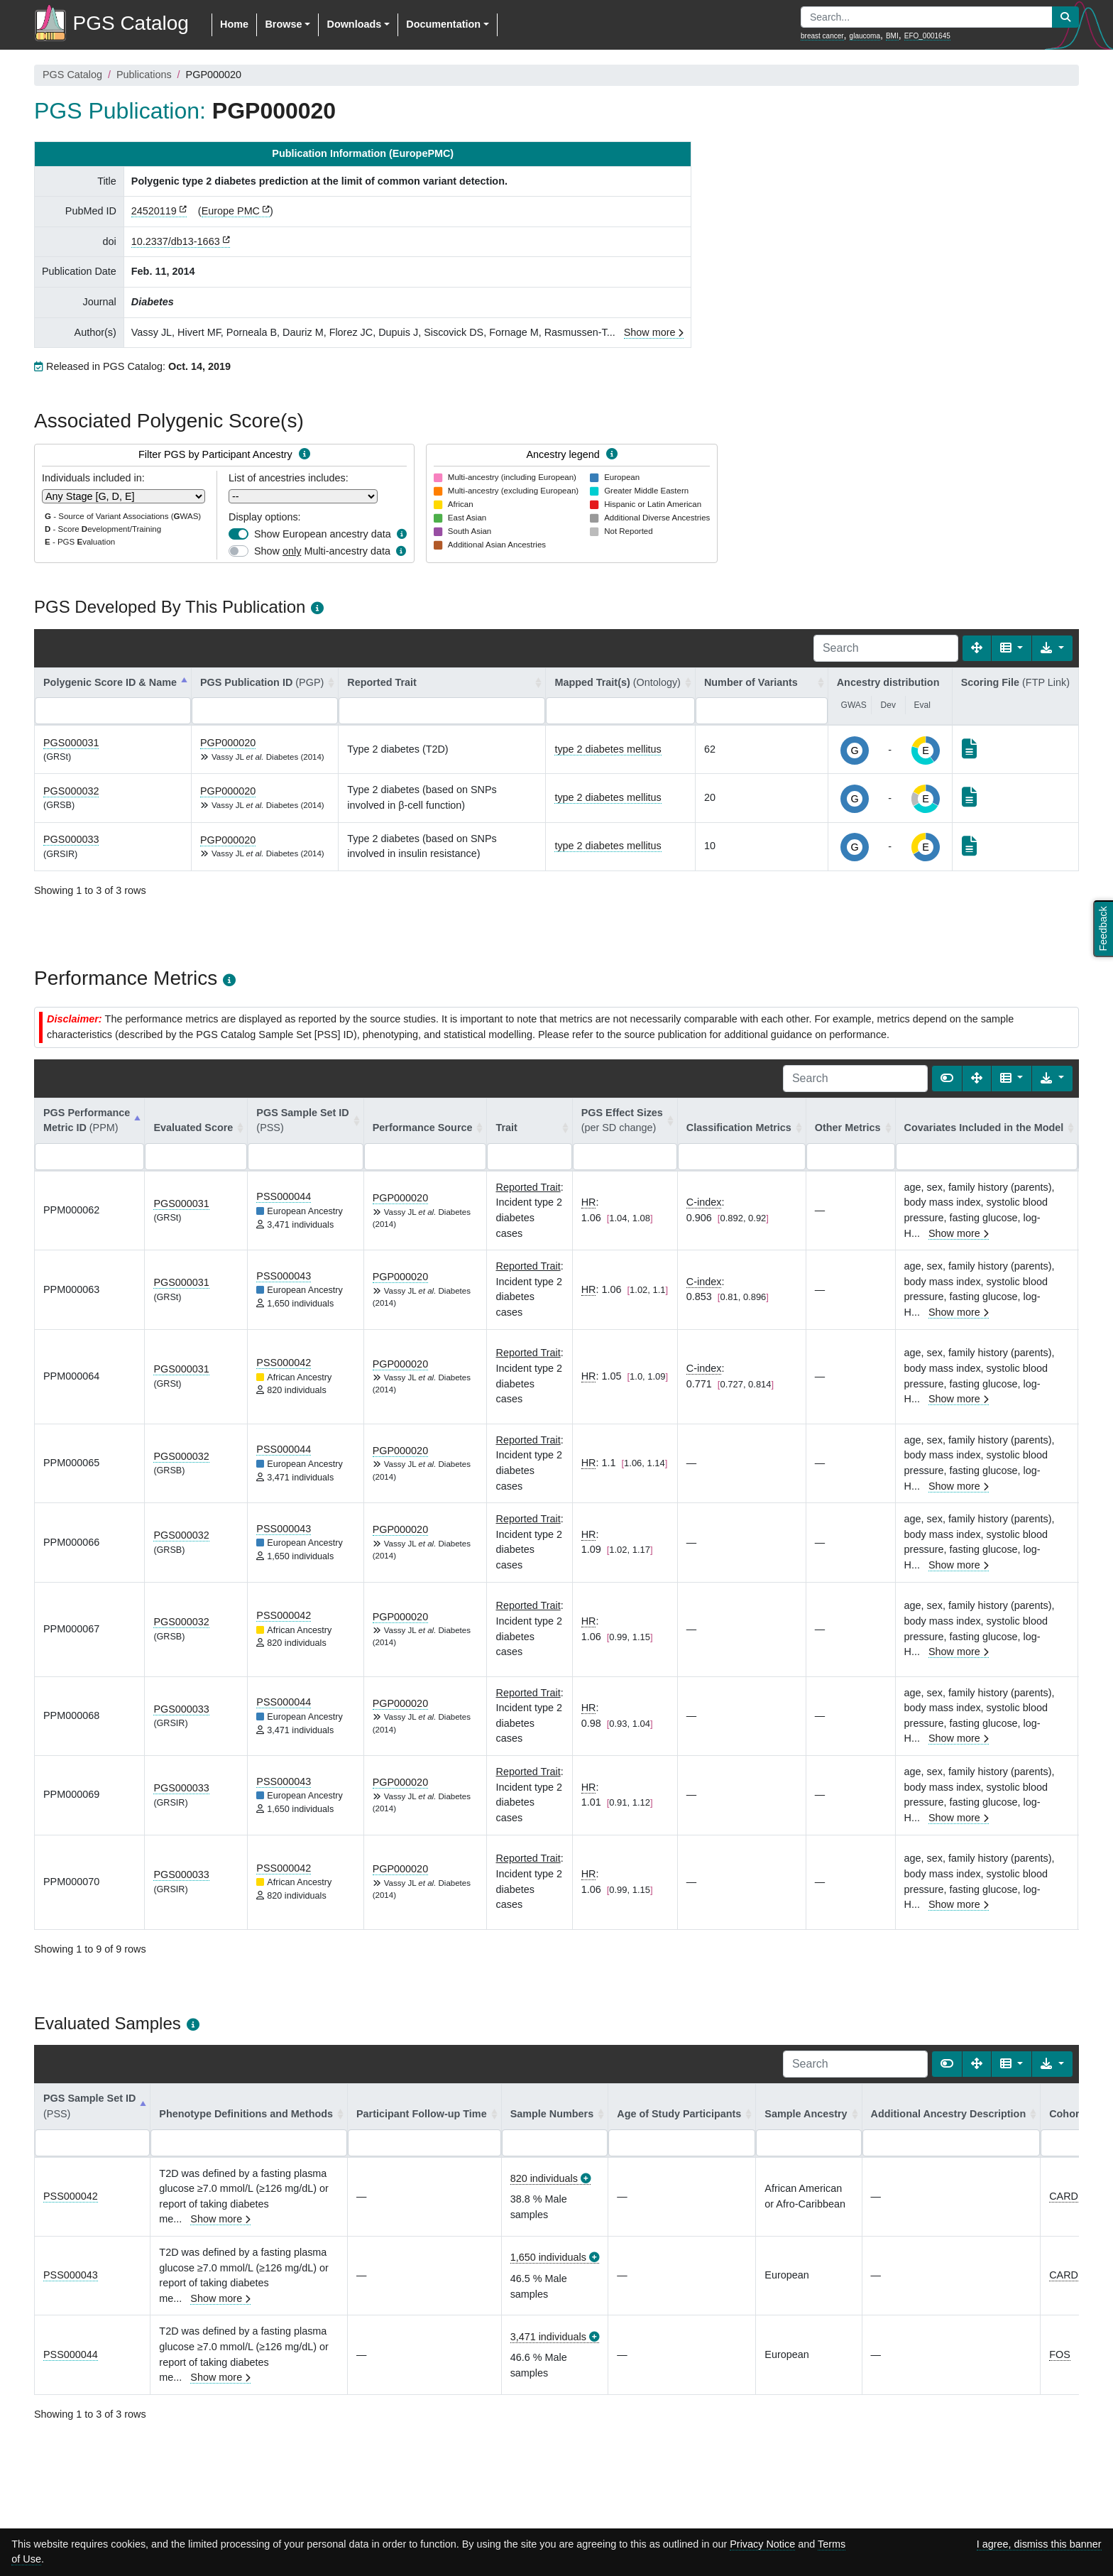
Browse (283, 24)
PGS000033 (71, 839)
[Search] (885, 648)
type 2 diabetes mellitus (607, 749)
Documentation (443, 24)
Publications (144, 74)
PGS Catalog (72, 74)
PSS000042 (283, 1362)
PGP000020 (228, 742)
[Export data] (1052, 648)
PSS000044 (283, 1196)
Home (234, 24)
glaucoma (865, 36)
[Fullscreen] (977, 648)
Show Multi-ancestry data (322, 551)
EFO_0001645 (927, 36)
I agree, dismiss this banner (1039, 2544)
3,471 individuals (548, 2336)
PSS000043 (283, 1276)
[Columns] (1012, 648)
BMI (892, 36)
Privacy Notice (762, 2544)
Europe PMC (231, 211)
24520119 (154, 211)
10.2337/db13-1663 (175, 241)
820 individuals (544, 2178)
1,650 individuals (548, 2257)
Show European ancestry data (322, 534)
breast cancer (822, 36)
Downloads (354, 24)
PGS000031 (71, 742)
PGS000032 (71, 791)
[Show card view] (947, 1078)
